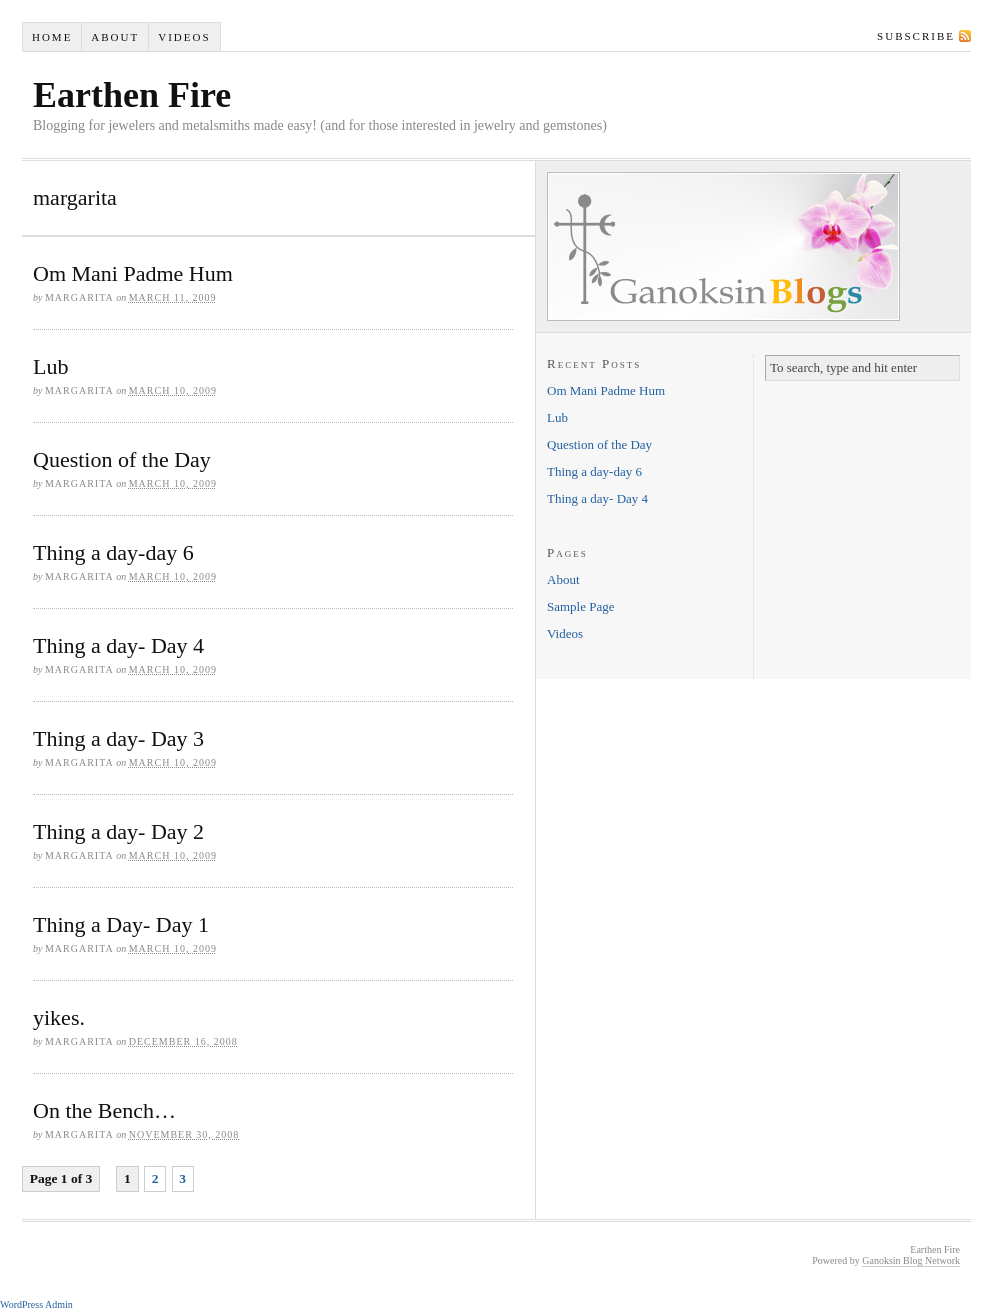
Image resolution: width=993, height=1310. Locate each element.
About (115, 37)
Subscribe (916, 36)
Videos (184, 37)
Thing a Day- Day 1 (121, 924)
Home (52, 37)
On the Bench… (104, 1110)
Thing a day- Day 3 (118, 738)
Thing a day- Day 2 (118, 831)
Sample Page (581, 606)
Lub (50, 366)
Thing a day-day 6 (113, 552)
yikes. (59, 1017)
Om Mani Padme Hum (133, 273)
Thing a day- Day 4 (118, 645)
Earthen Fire (132, 95)
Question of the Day (122, 459)
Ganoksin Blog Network (911, 1260)
